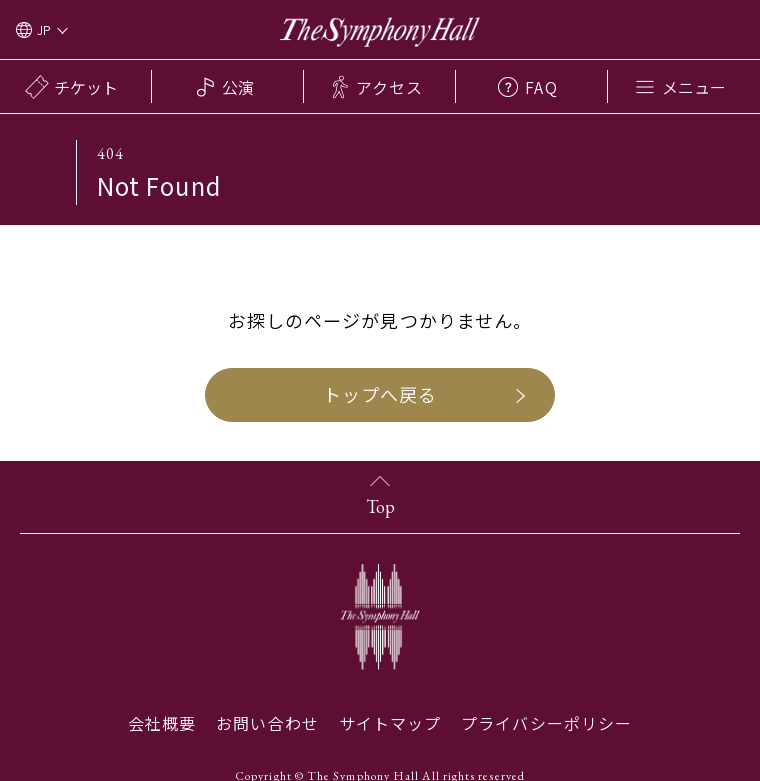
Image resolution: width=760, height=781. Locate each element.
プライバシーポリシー (546, 723)
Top (380, 506)
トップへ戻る (380, 394)
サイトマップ (390, 723)
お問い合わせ (267, 723)
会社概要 (162, 723)
